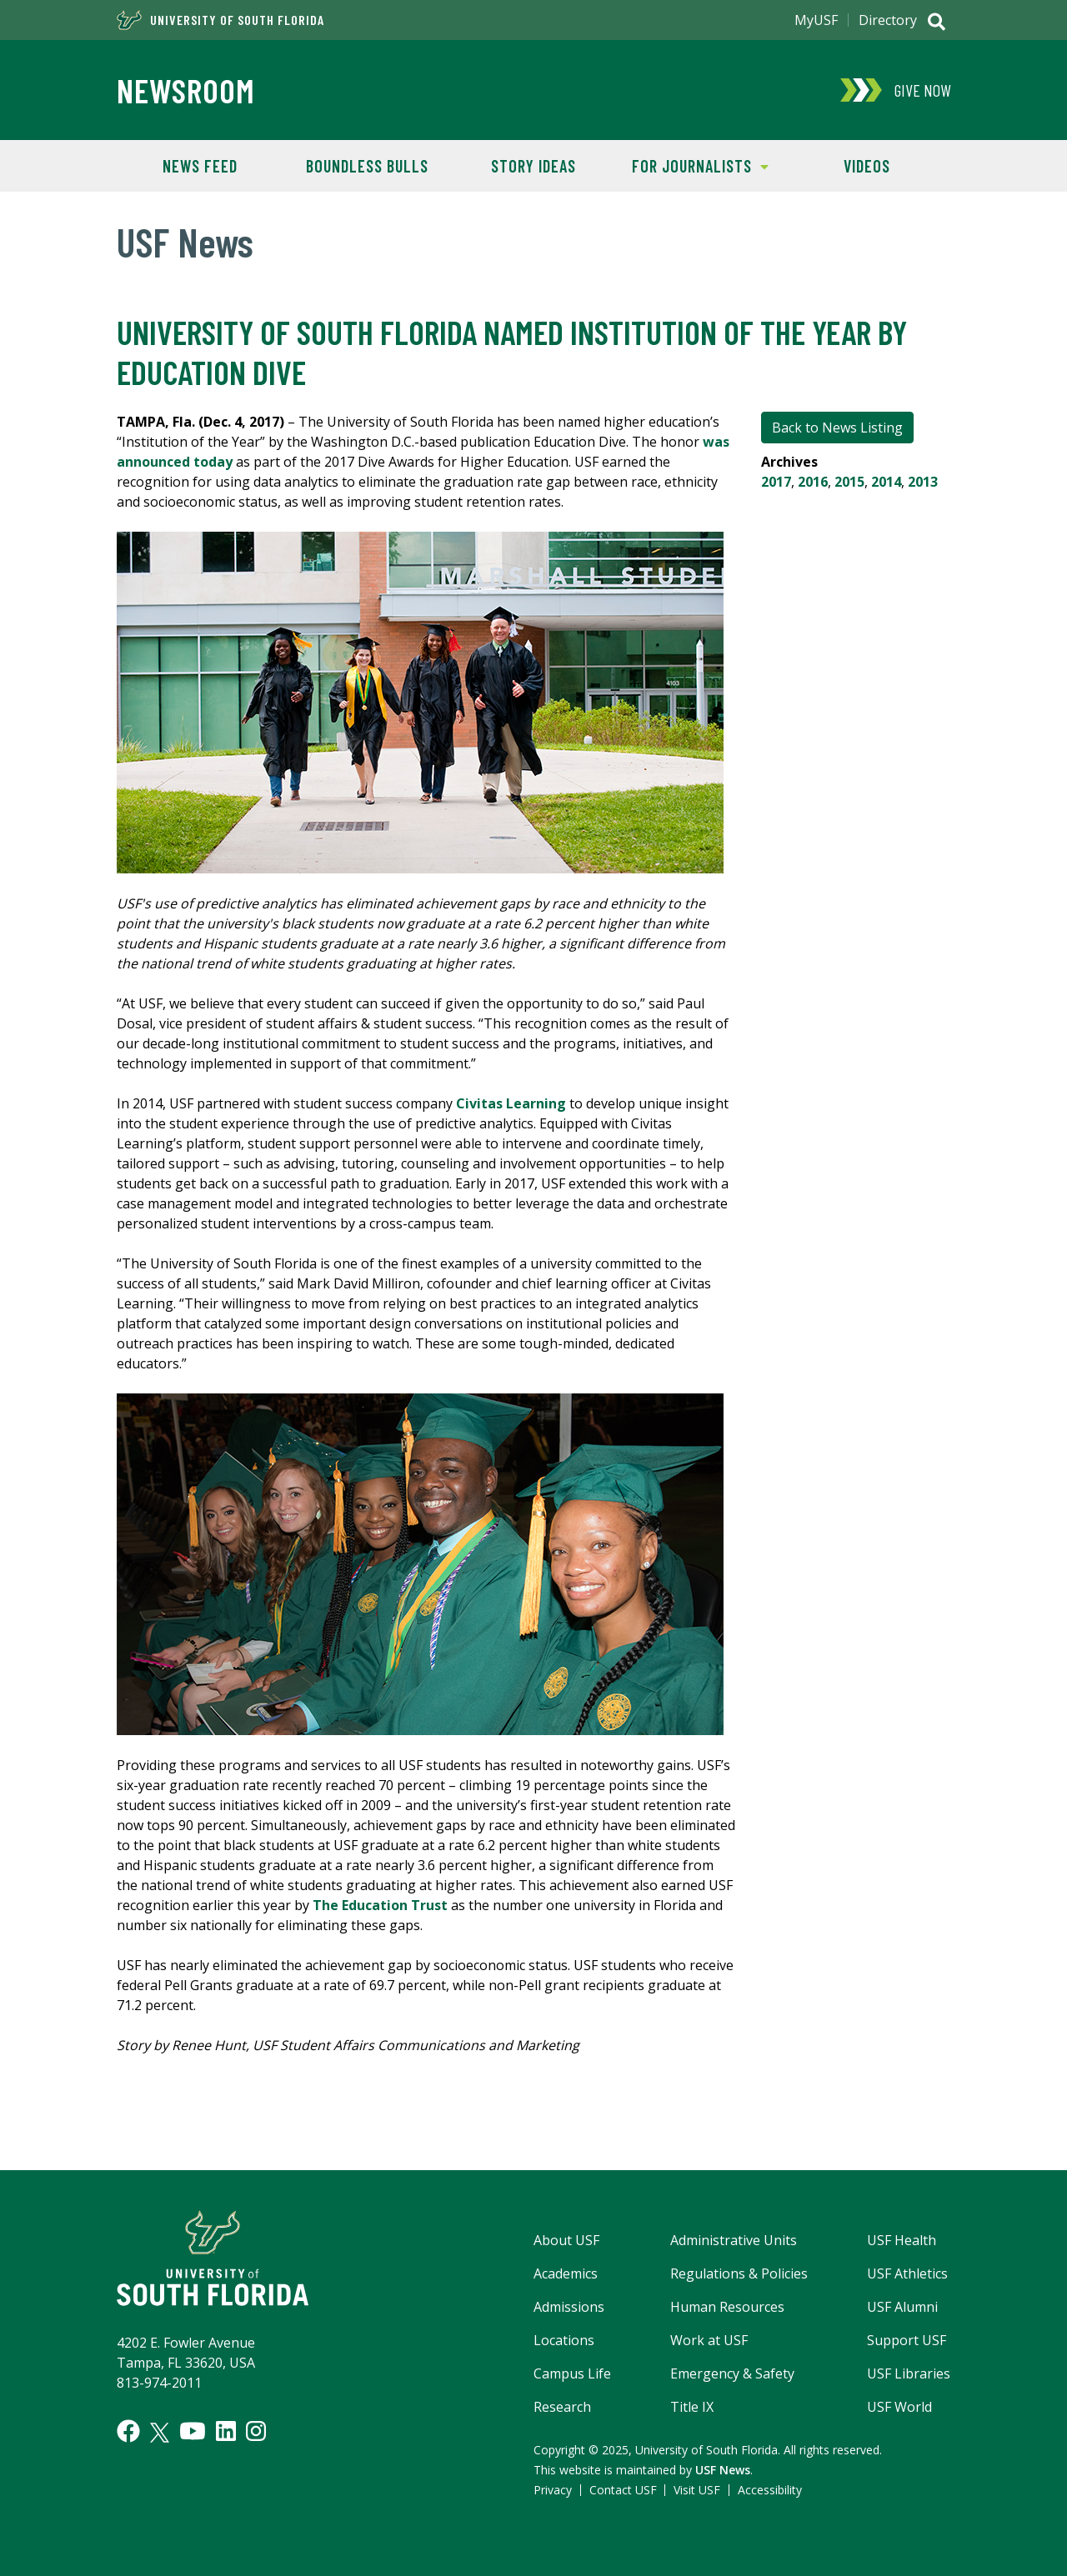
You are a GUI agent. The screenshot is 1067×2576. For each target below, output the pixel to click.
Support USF (906, 2340)
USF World (899, 2407)
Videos (867, 166)
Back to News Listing (837, 427)
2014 (886, 482)
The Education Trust (380, 1905)
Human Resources (727, 2307)
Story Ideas (533, 166)
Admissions (569, 2307)
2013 (923, 482)
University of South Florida (220, 20)
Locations (564, 2340)
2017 (776, 482)
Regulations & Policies (739, 2273)
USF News (722, 2470)
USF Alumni (902, 2307)
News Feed (200, 166)
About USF (566, 2240)
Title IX (692, 2407)
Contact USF (623, 2490)
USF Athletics (907, 2273)
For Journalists (693, 164)
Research (562, 2407)
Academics (566, 2273)
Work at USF (709, 2340)
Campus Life (572, 2373)
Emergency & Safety (732, 2373)
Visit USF (697, 2490)
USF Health (901, 2240)
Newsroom (186, 90)
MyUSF (816, 20)
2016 (813, 482)
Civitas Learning (511, 1103)
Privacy (553, 2490)
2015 (849, 482)
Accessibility (770, 2490)
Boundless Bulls (367, 166)
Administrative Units (733, 2240)
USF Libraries (908, 2373)
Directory (888, 20)
